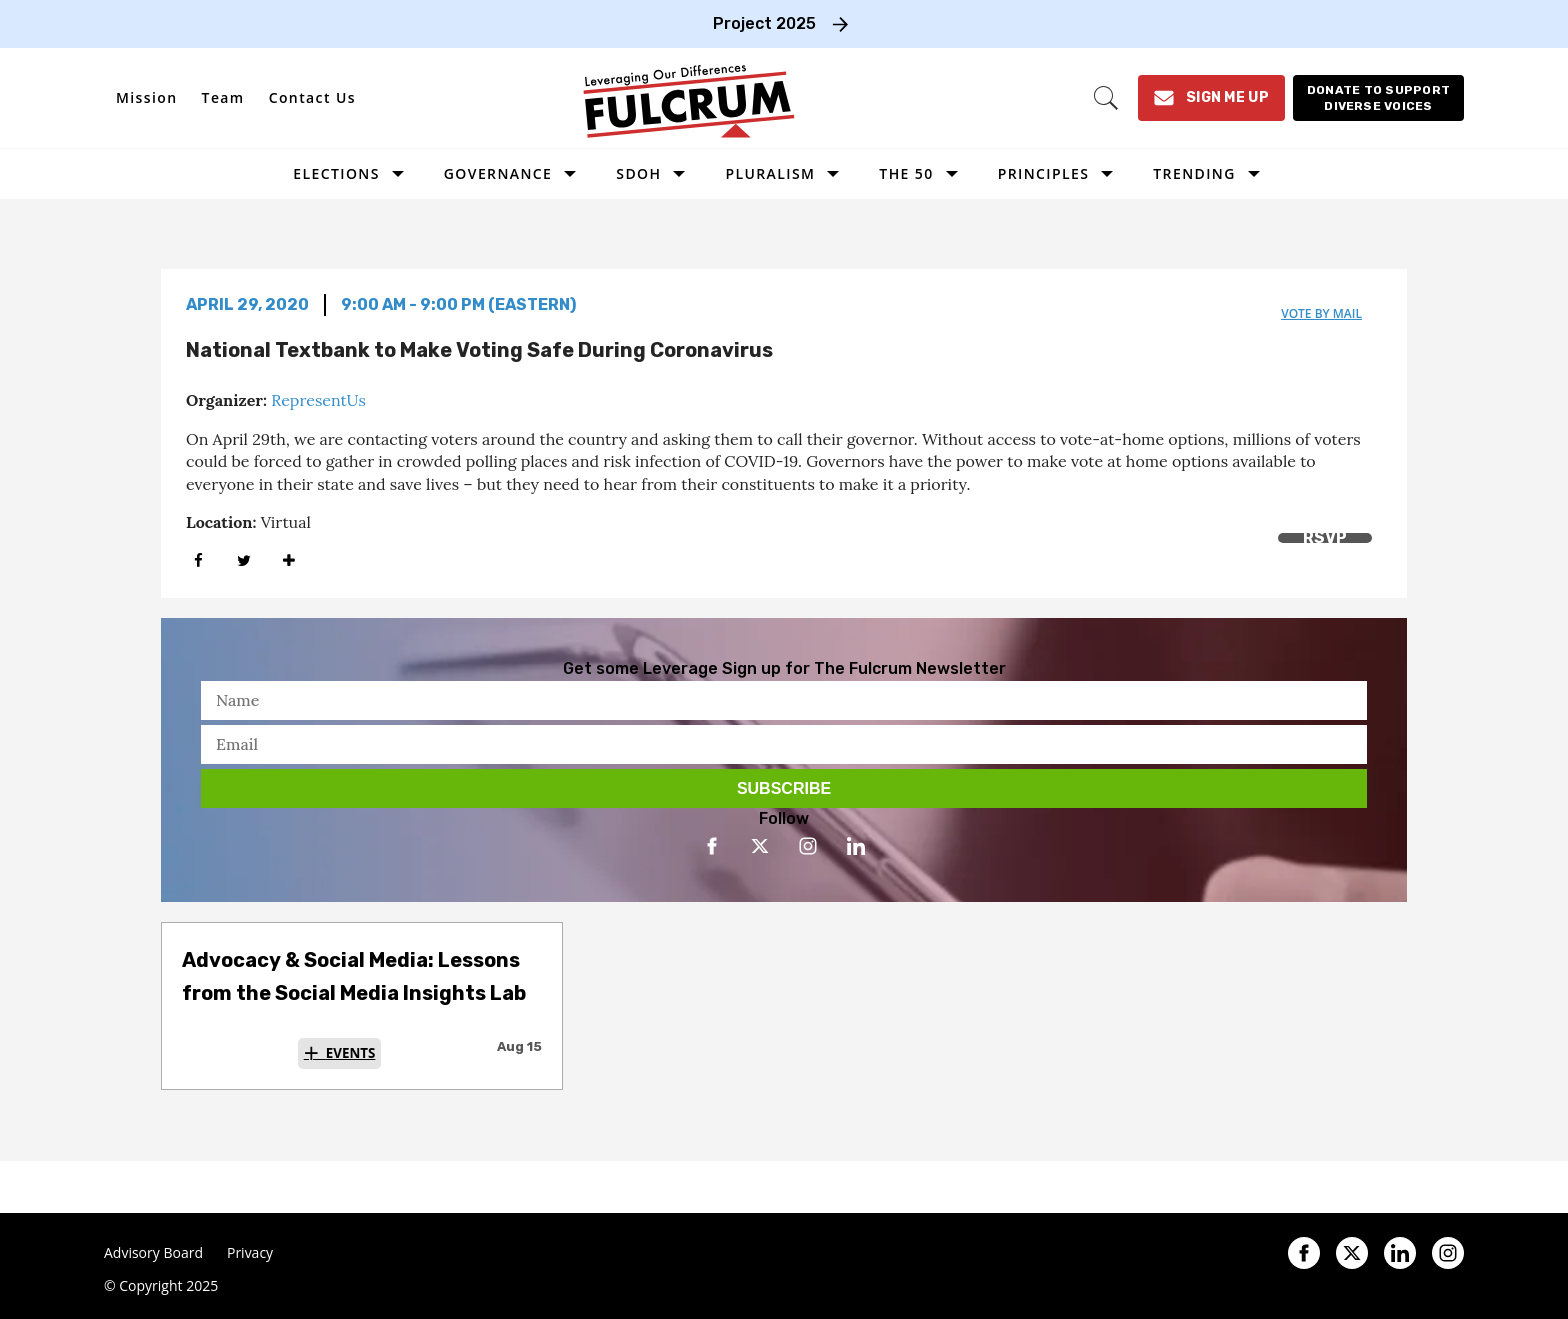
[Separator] (288, 560)
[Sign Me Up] (1211, 98)
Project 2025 (764, 23)
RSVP (1325, 537)
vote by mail (1321, 313)
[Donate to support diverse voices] (1378, 98)
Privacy (250, 1253)
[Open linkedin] (856, 846)
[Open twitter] (760, 846)
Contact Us (312, 97)
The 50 (906, 173)
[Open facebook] (712, 846)
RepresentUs (318, 400)
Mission (147, 97)
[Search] (1106, 98)
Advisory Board (153, 1253)
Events (351, 1053)
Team (223, 97)
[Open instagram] (808, 846)
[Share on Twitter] (243, 560)
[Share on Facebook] (198, 560)
